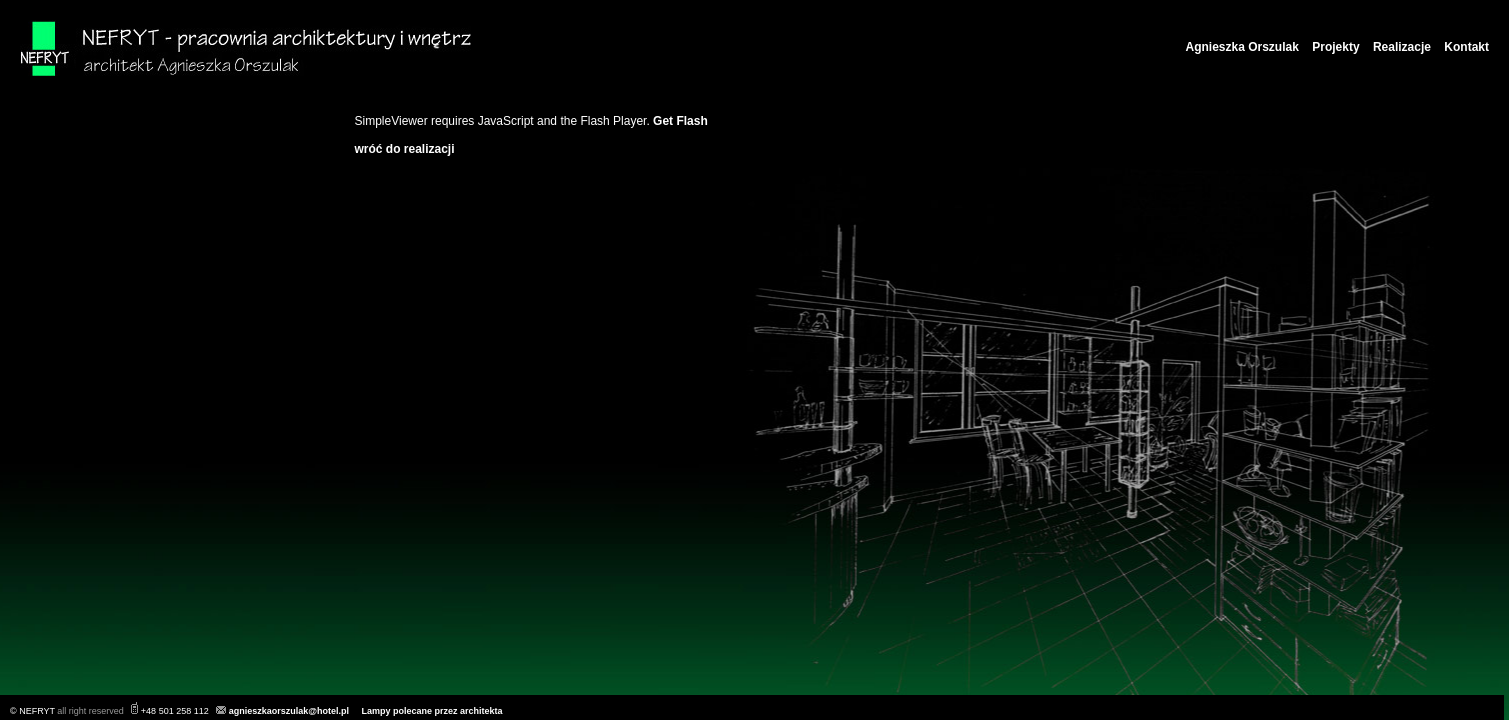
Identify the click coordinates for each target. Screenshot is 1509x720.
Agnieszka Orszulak (1242, 47)
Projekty (1335, 47)
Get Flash (680, 121)
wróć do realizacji (405, 149)
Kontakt (1466, 47)
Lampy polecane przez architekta (432, 711)
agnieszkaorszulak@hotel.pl (289, 711)
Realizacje (1402, 47)
